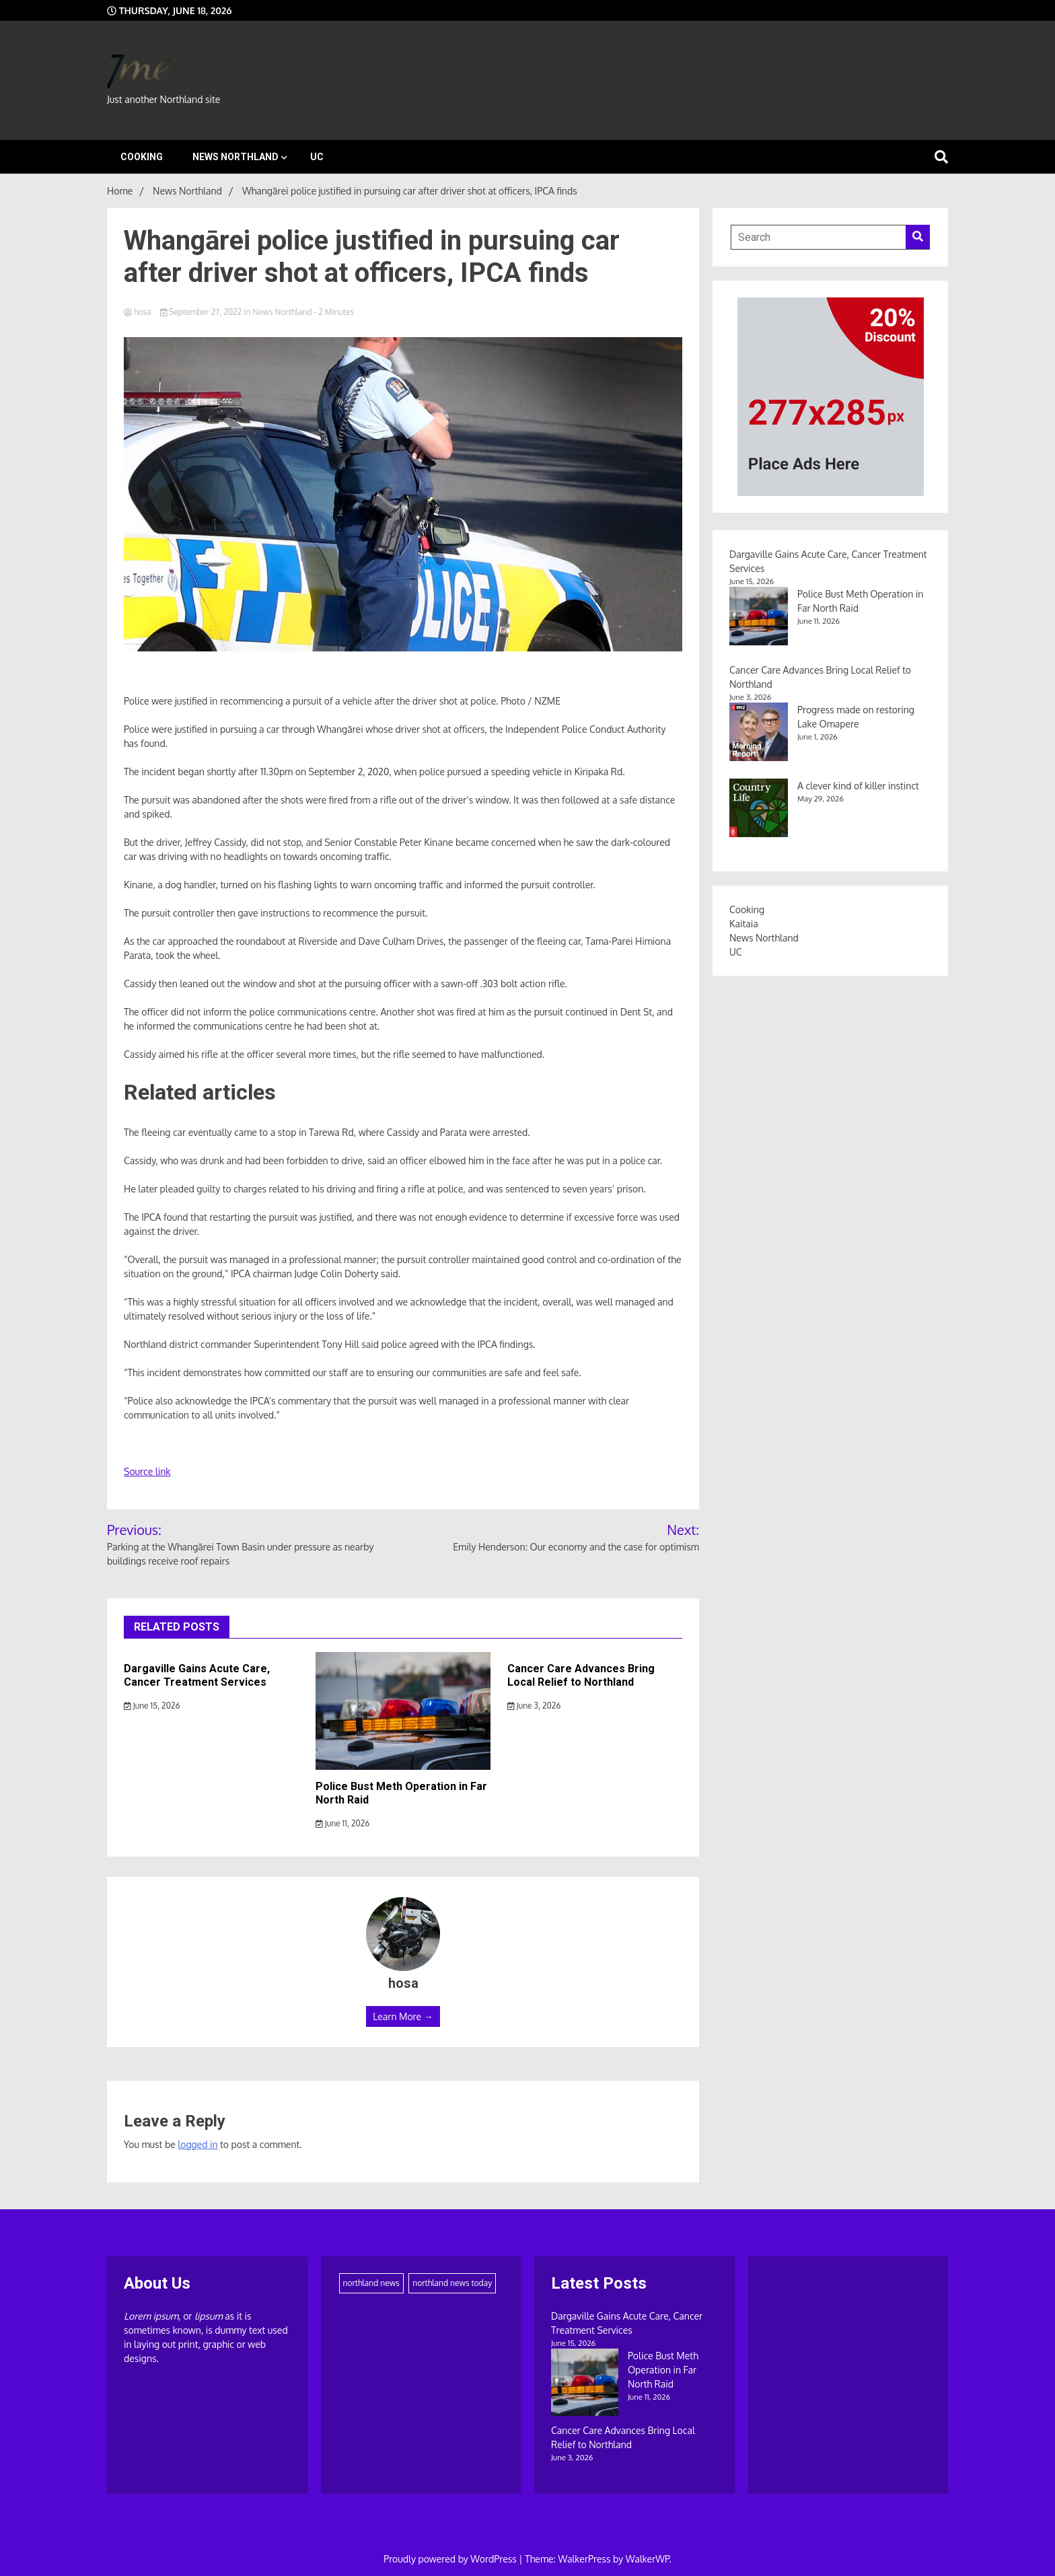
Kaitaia (743, 923)
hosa (138, 312)
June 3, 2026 (533, 1706)
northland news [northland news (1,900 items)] (371, 2283)
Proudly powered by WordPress (451, 2559)
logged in (197, 2144)
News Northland (235, 156)
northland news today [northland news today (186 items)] (452, 2283)
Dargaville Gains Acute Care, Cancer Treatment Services (197, 1675)
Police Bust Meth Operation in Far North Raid (663, 2370)
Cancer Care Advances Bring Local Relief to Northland (581, 1675)
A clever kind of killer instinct (858, 785)
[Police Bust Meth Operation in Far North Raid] (584, 2384)
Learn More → (403, 2016)
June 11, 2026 (342, 1823)
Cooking (141, 156)
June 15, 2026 (152, 1706)
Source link (147, 1471)
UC (317, 156)
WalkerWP (647, 2559)
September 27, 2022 (202, 312)
